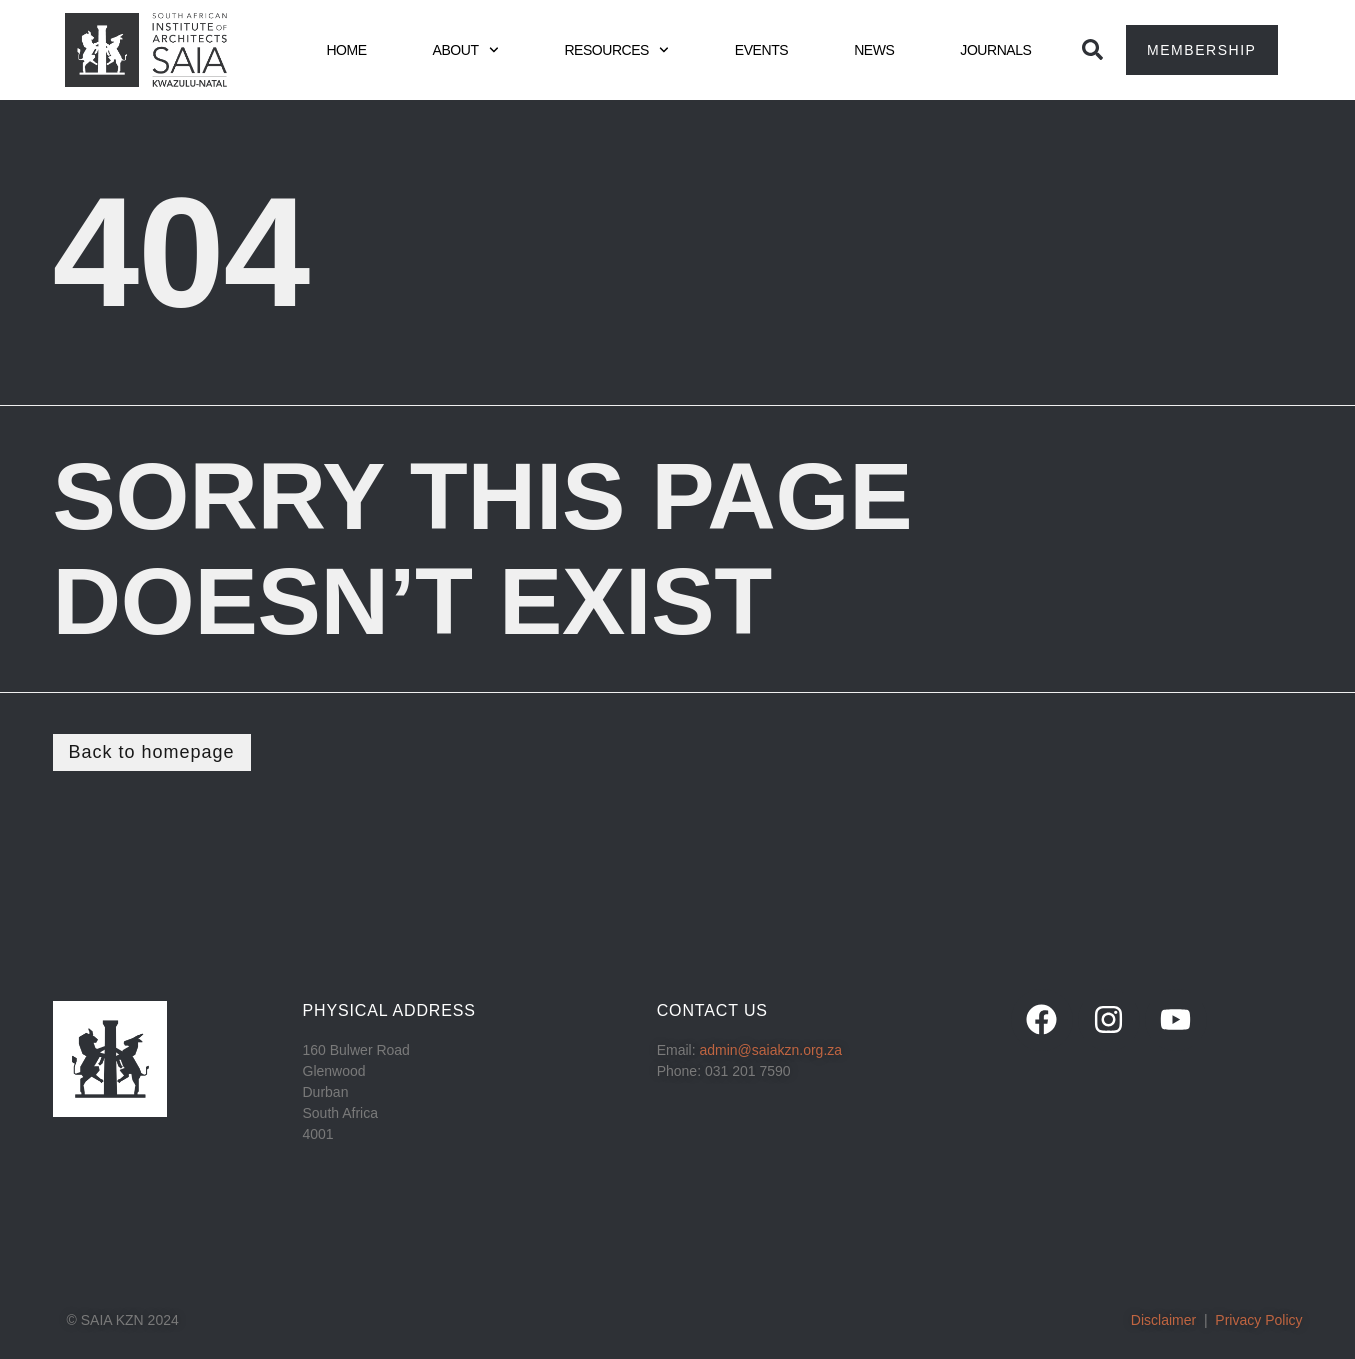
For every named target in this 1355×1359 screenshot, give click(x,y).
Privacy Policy (1258, 1320)
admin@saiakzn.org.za (770, 1050)
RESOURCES (616, 50)
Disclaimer (1163, 1320)
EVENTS (761, 50)
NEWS (874, 50)
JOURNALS (995, 50)
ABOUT (466, 50)
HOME (346, 50)
